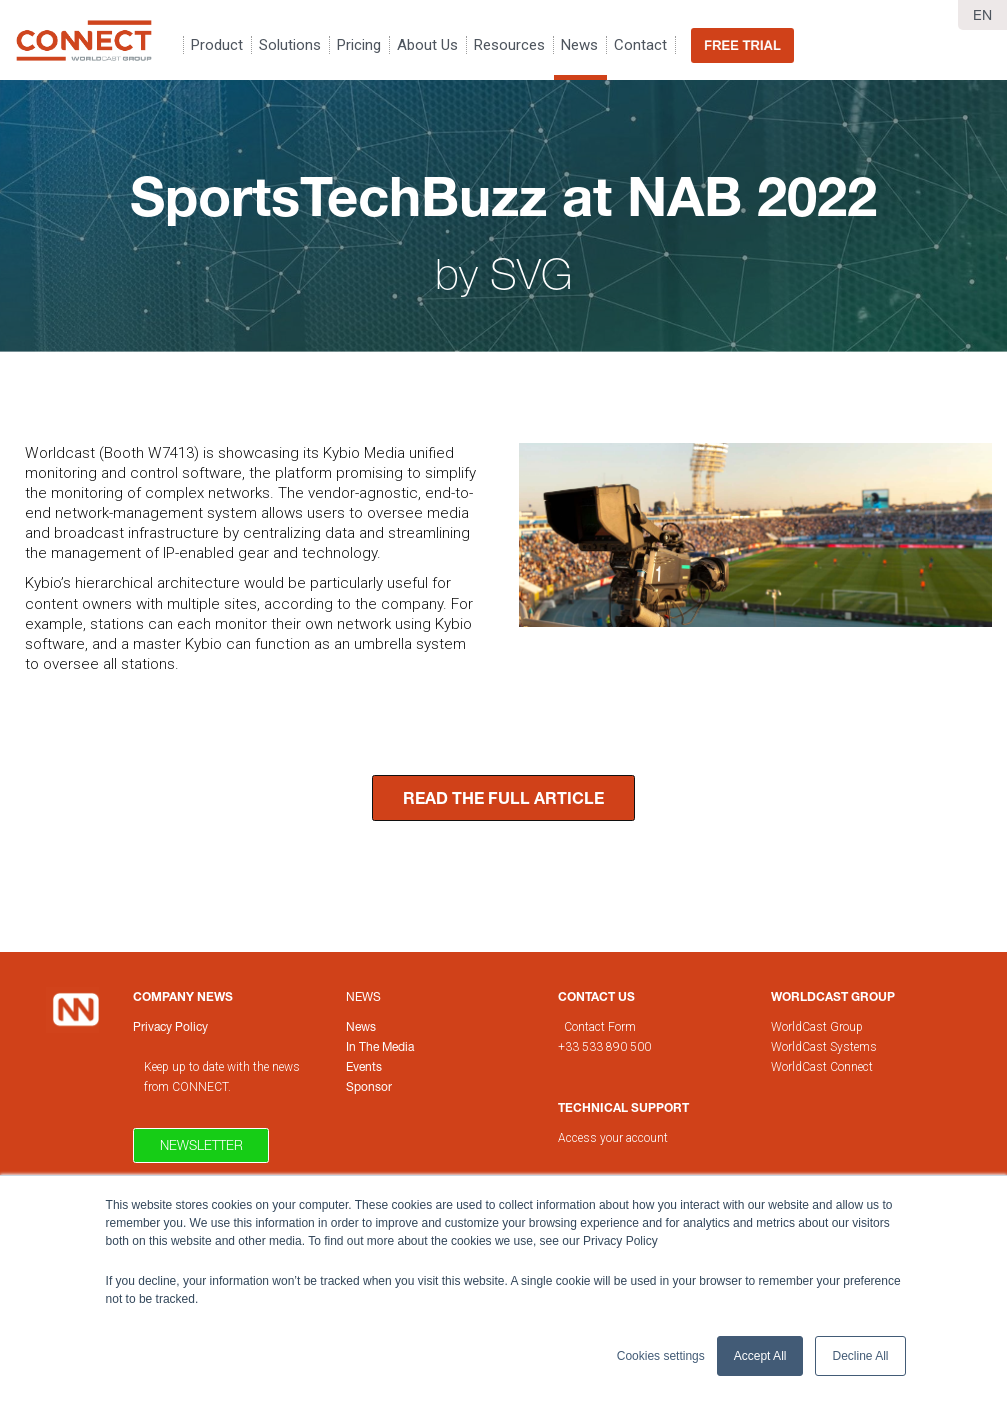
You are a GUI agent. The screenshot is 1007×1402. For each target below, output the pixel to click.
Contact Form (601, 1027)
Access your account (613, 1138)
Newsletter (201, 1145)
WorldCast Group (817, 1027)
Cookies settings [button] (661, 1356)
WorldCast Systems (824, 1047)
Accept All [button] (760, 1356)
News (363, 996)
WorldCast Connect (822, 1067)
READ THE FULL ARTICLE (503, 797)
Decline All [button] (860, 1356)
